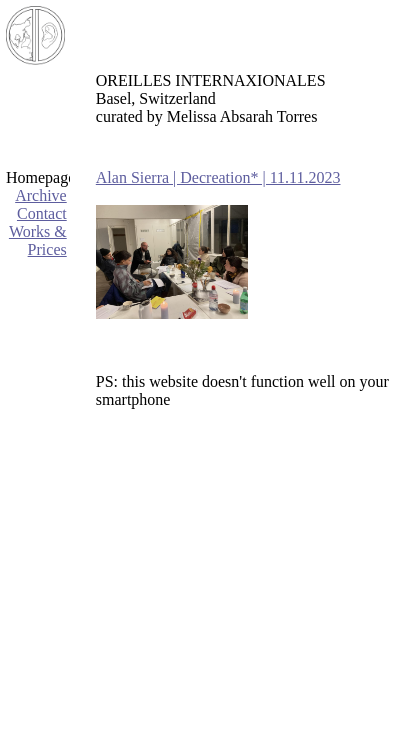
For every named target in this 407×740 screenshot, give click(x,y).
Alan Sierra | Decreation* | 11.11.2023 (218, 177)
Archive (41, 195)
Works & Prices (38, 240)
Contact (42, 213)
